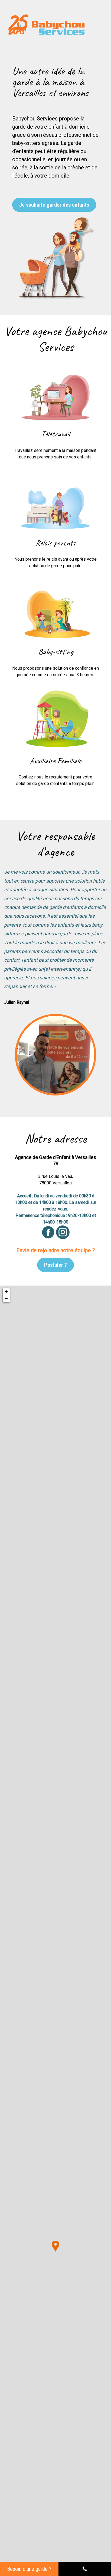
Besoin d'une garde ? (29, 2569)
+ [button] (6, 1292)
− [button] (6, 1299)
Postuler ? (55, 1265)
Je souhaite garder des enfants (54, 204)
